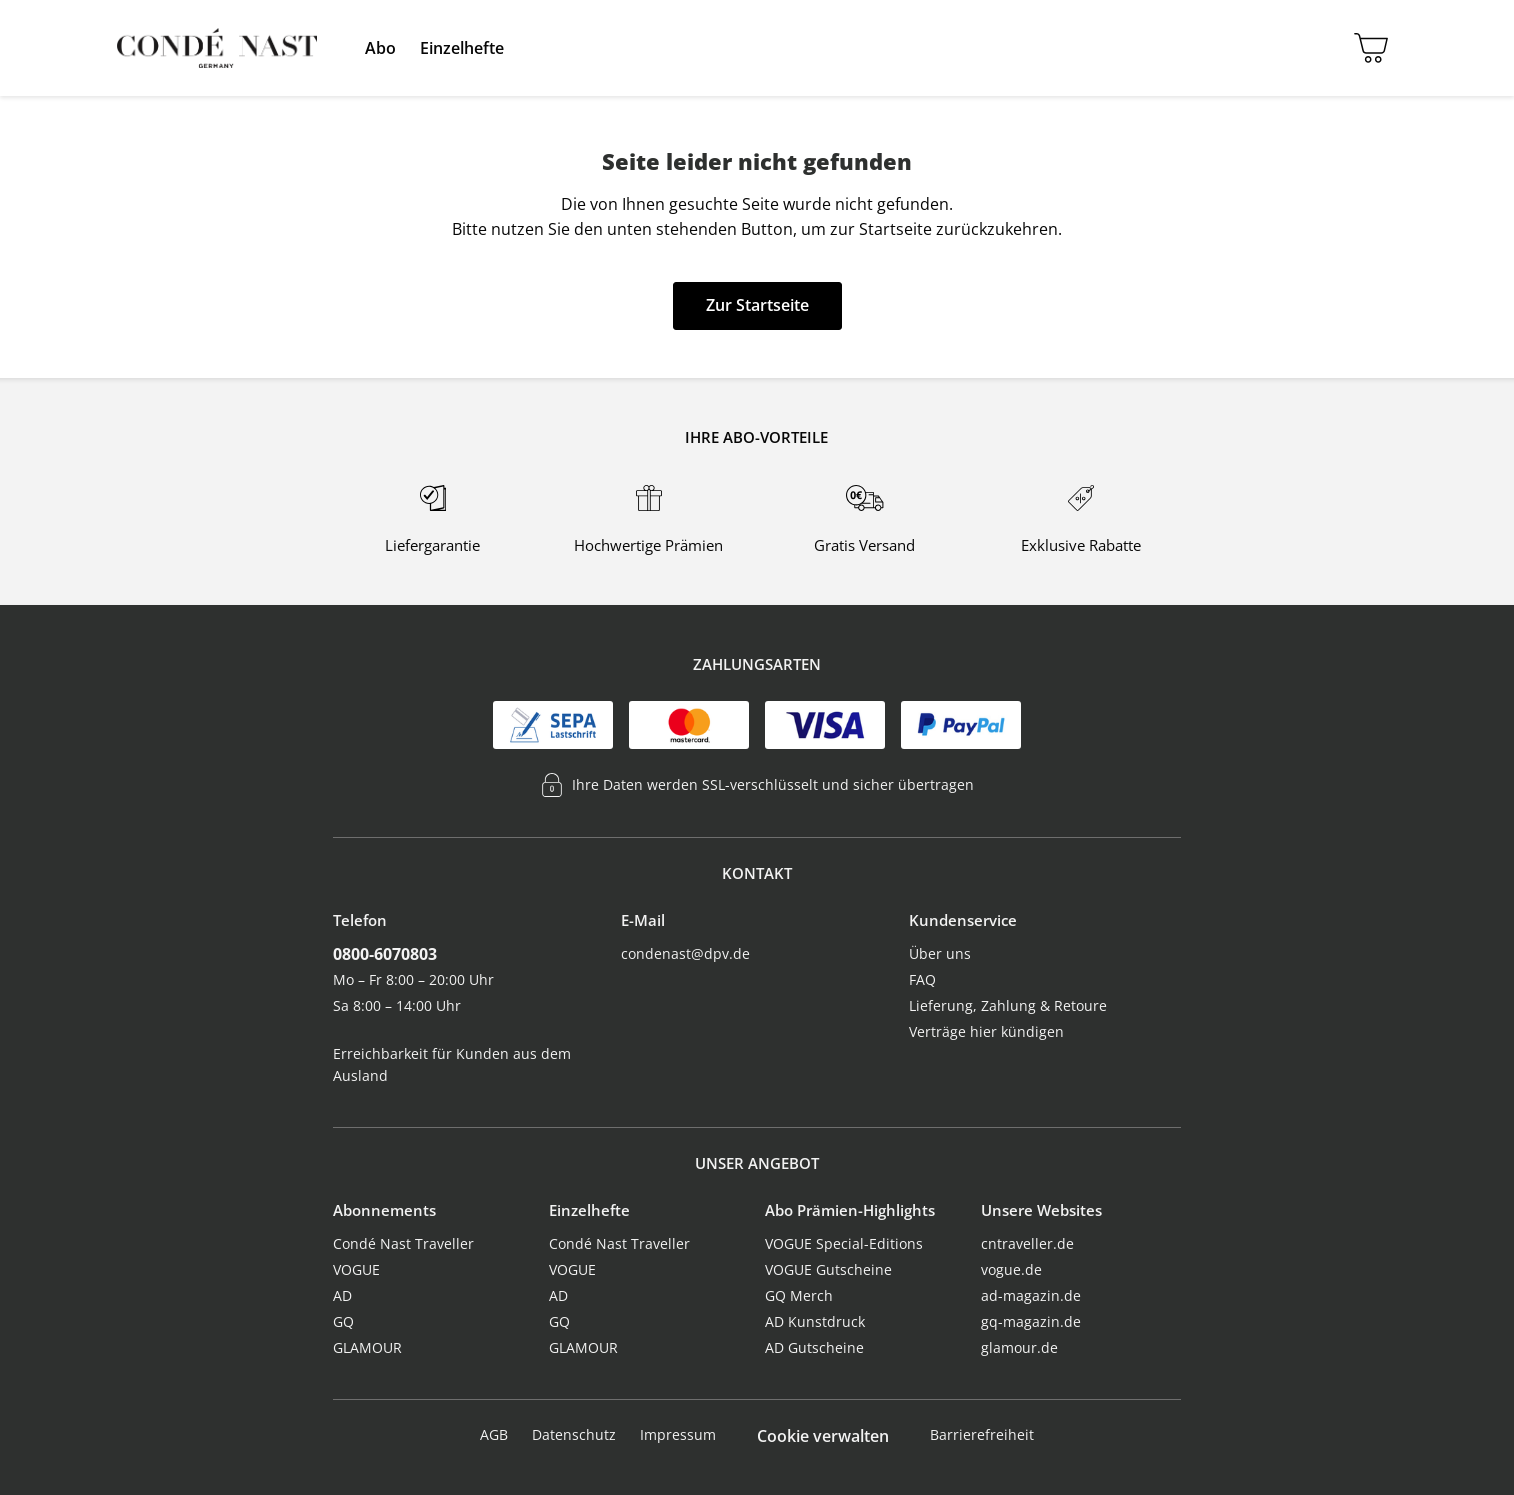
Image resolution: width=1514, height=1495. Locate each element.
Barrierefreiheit (982, 1434)
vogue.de (1011, 1269)
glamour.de (1019, 1347)
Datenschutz (574, 1434)
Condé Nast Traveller (403, 1243)
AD (342, 1295)
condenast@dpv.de (685, 953)
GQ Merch (799, 1295)
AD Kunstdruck (815, 1321)
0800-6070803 (385, 954)
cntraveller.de (1027, 1243)
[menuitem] (380, 48)
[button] (380, 48)
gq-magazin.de (1031, 1321)
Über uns (940, 953)
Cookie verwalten (823, 1436)
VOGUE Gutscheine (828, 1269)
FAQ (922, 979)
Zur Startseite (757, 305)
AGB (494, 1434)
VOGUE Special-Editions (844, 1243)
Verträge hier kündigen (986, 1031)
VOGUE (356, 1269)
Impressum (678, 1434)
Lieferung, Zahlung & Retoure (1008, 1005)
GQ (343, 1321)
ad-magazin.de (1031, 1295)
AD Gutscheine (814, 1347)
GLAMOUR (367, 1347)
